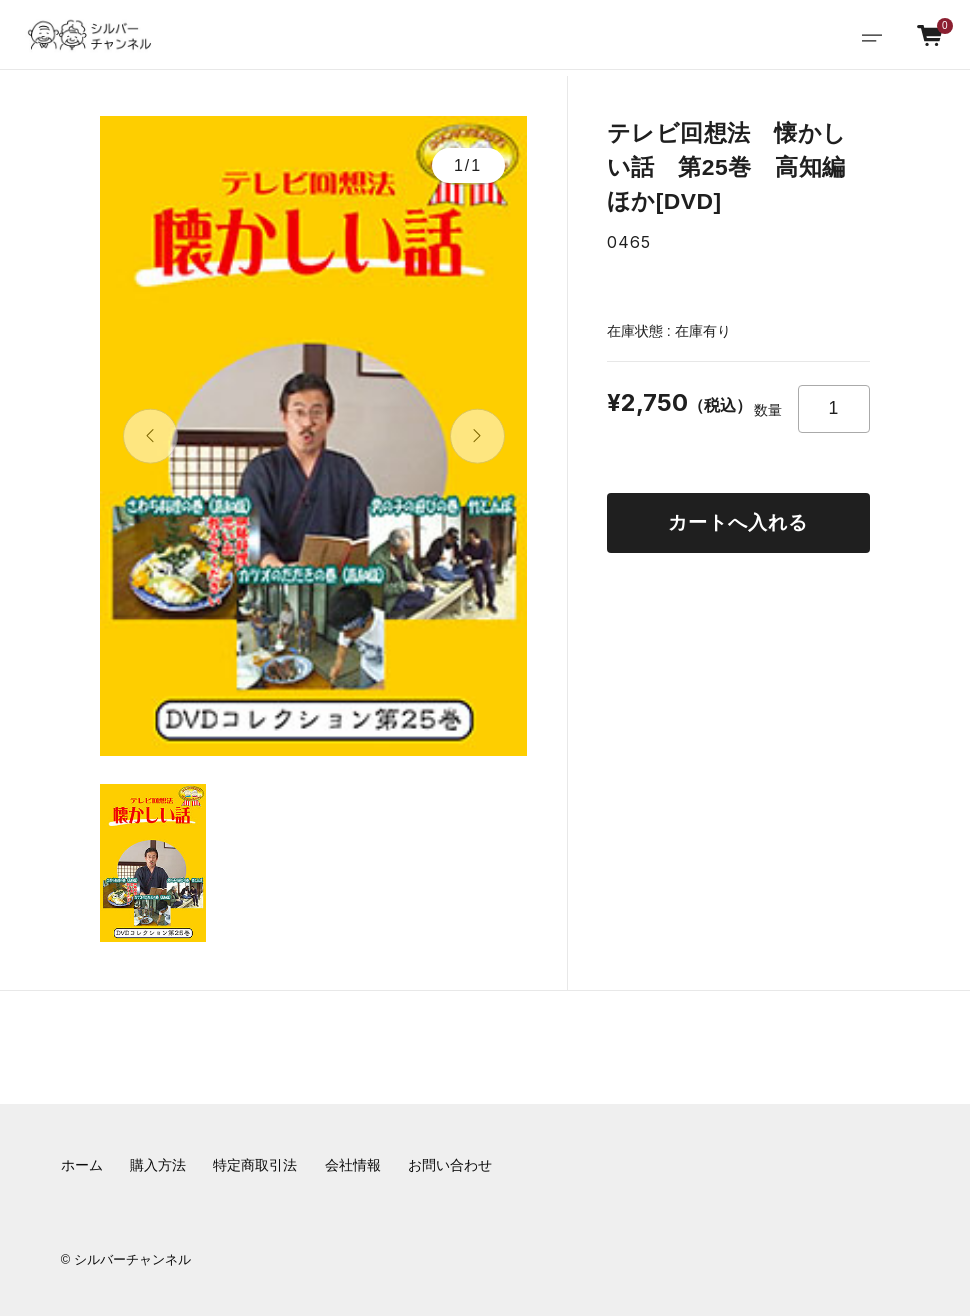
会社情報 (353, 1165)
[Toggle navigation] (872, 35)
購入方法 (158, 1165)
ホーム (82, 1165)
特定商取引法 (255, 1165)
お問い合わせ (450, 1165)
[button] (150, 436)
